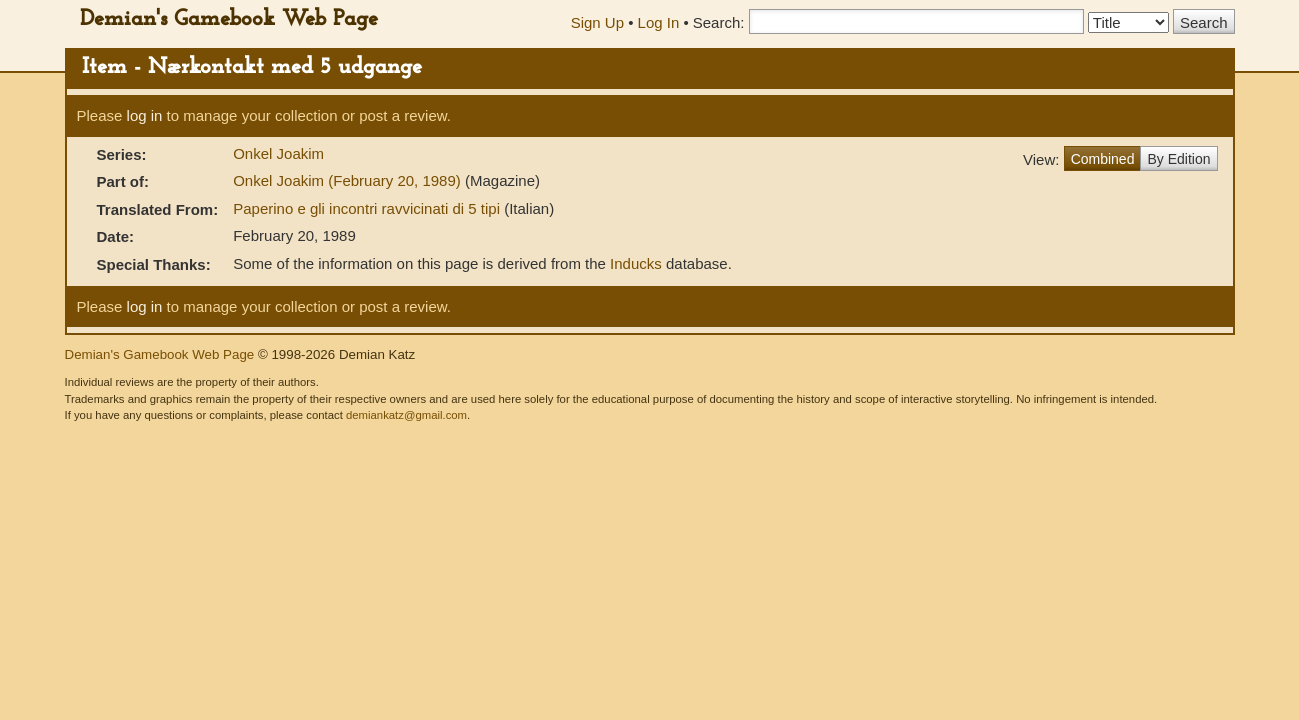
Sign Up (597, 22)
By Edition (1178, 159)
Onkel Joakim (278, 153)
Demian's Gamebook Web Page (229, 19)
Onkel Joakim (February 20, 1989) (349, 180)
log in (145, 115)
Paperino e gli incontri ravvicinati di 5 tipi (368, 208)
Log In (659, 22)
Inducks (636, 263)
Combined (1103, 159)
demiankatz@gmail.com (406, 415)
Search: (719, 22)
